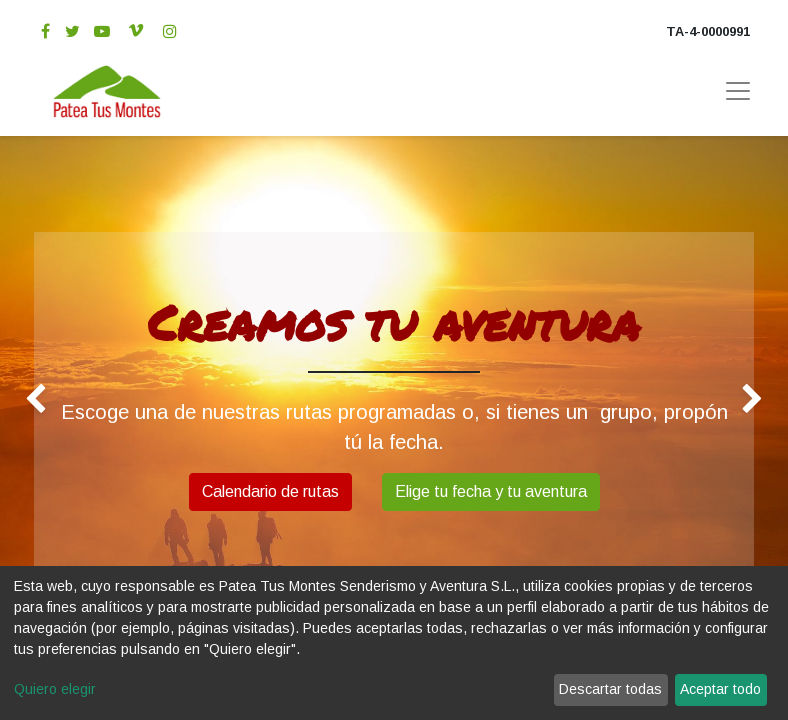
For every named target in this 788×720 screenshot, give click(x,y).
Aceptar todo (720, 689)
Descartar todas (610, 689)
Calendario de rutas (270, 491)
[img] (31, 399)
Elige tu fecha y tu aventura (491, 491)
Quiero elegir (55, 689)
